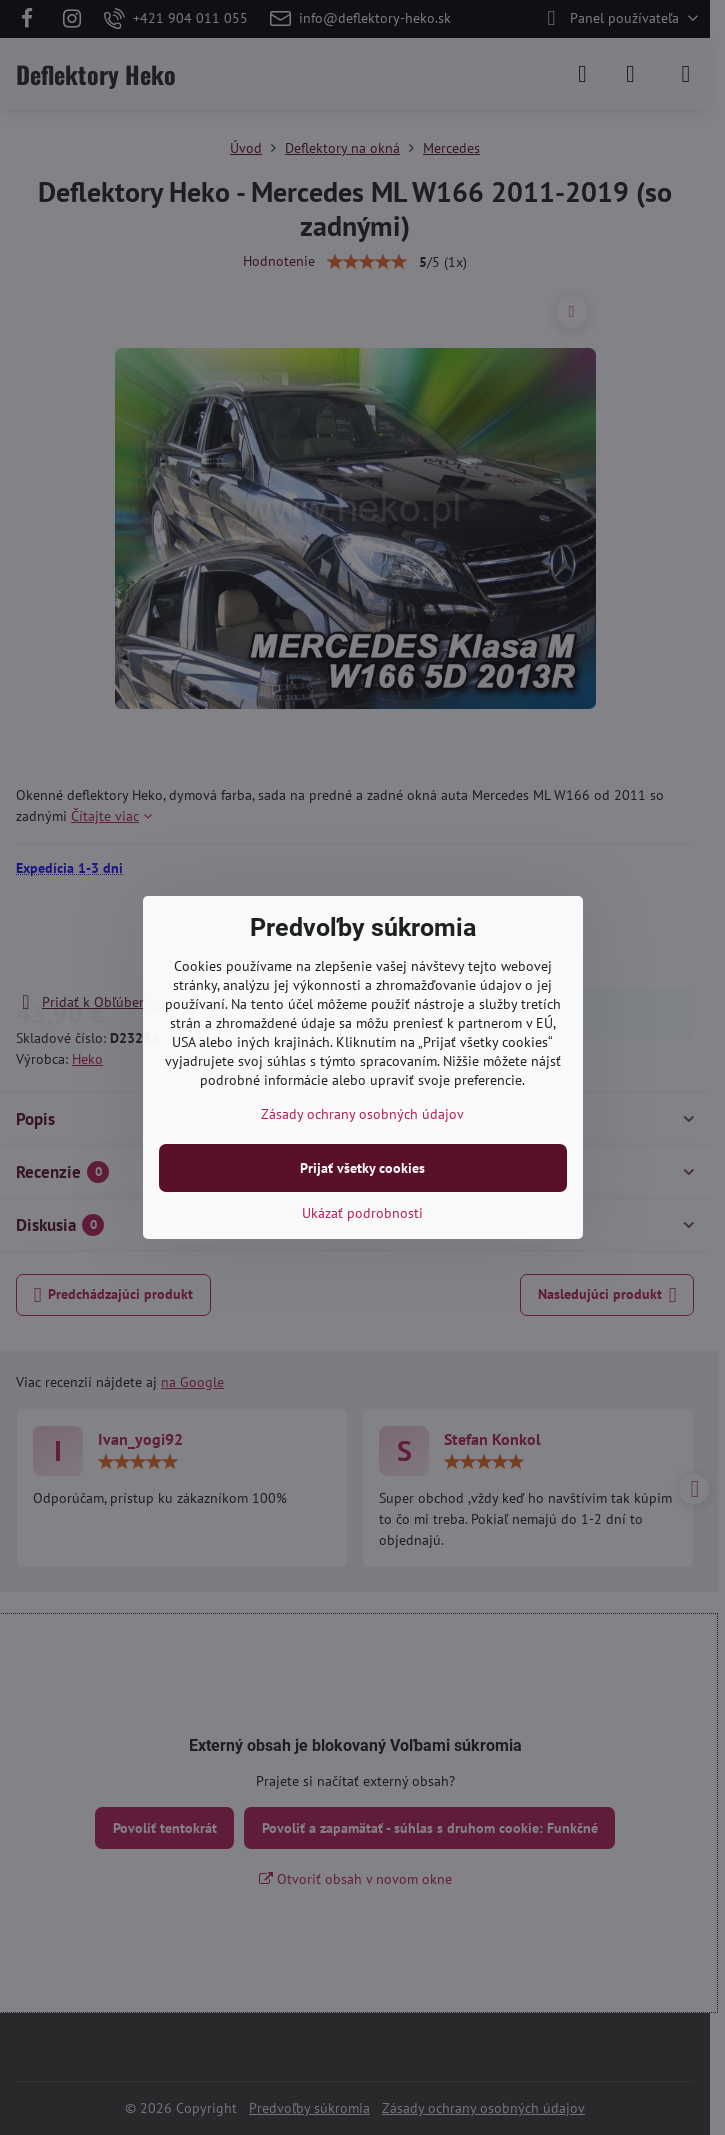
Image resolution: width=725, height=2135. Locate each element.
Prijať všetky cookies (362, 1168)
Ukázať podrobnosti (362, 1213)
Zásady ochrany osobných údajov (362, 1114)
